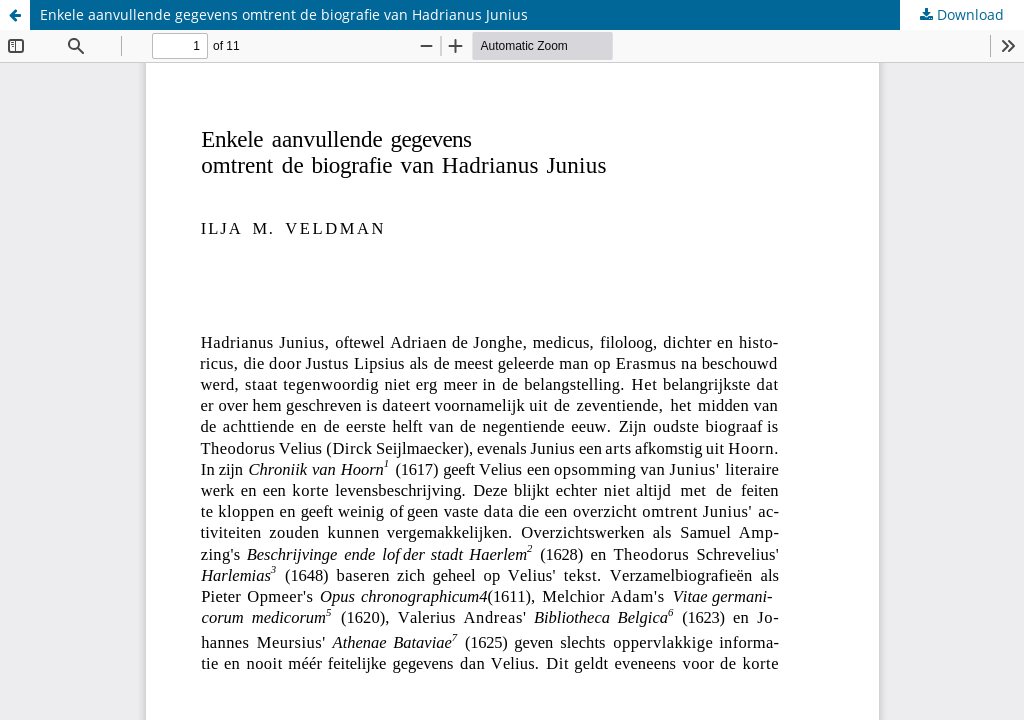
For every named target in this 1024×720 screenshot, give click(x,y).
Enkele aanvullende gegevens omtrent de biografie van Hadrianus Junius (284, 14)
